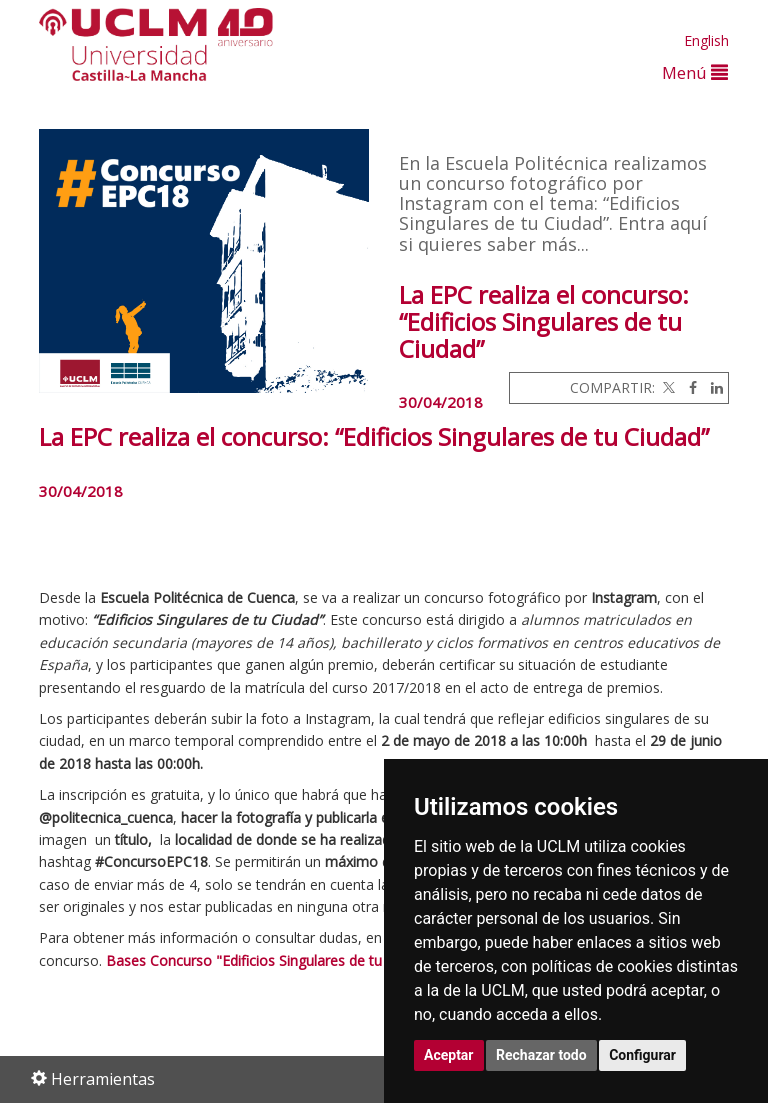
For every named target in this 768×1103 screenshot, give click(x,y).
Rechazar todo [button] (541, 1055)
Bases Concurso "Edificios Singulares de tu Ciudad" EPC (286, 960)
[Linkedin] (712, 387)
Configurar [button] (642, 1055)
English (706, 40)
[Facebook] (688, 387)
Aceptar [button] (449, 1055)
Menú (695, 72)
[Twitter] (667, 387)
